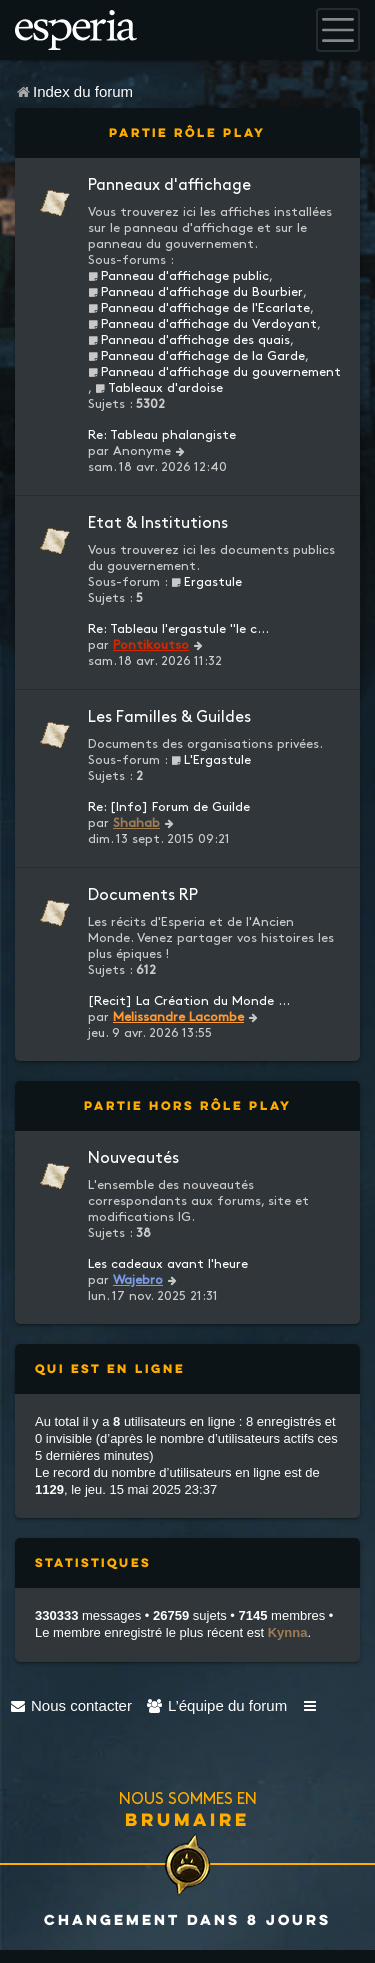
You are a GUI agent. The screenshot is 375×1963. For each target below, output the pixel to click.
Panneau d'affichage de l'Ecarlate (199, 308)
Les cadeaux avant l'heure (168, 1264)
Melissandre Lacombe (178, 1017)
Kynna (288, 1632)
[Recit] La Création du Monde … (189, 1001)
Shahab (136, 823)
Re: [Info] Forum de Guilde (169, 807)
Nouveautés (133, 1158)
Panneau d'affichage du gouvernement (214, 372)
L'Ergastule (211, 760)
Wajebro (138, 1280)
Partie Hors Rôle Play (188, 1105)
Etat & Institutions (158, 523)
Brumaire (187, 1819)
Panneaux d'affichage (169, 185)
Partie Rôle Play (187, 132)
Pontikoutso (151, 645)
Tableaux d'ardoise (159, 388)
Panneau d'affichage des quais (189, 340)
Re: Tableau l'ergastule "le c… (178, 629)
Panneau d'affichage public (178, 276)
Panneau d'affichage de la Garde (196, 356)
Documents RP (143, 895)
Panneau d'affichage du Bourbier (195, 292)
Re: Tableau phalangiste (162, 435)
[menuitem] (71, 1705)
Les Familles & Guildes (169, 717)
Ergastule (206, 582)
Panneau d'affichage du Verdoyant (202, 324)
